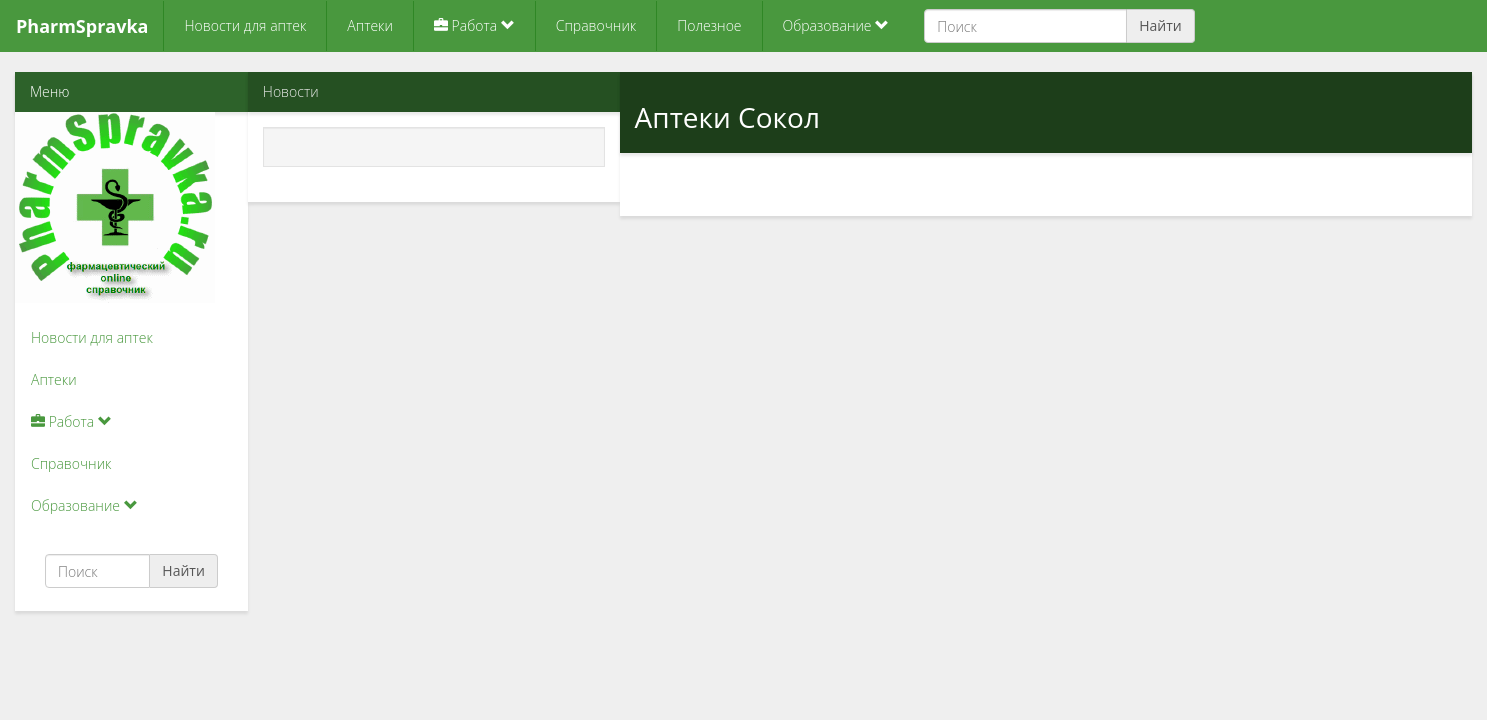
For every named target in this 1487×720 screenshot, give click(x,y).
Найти (1160, 25)
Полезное (709, 25)
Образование (836, 25)
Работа (474, 25)
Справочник (596, 25)
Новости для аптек (245, 25)
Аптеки (370, 25)
